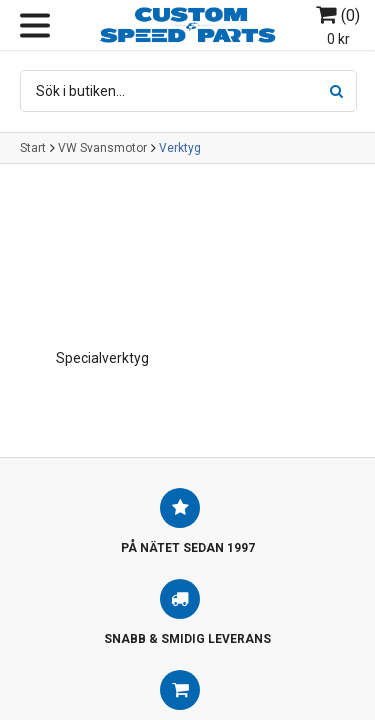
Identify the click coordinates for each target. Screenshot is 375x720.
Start (33, 148)
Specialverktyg (102, 358)
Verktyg (180, 148)
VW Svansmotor (102, 148)
